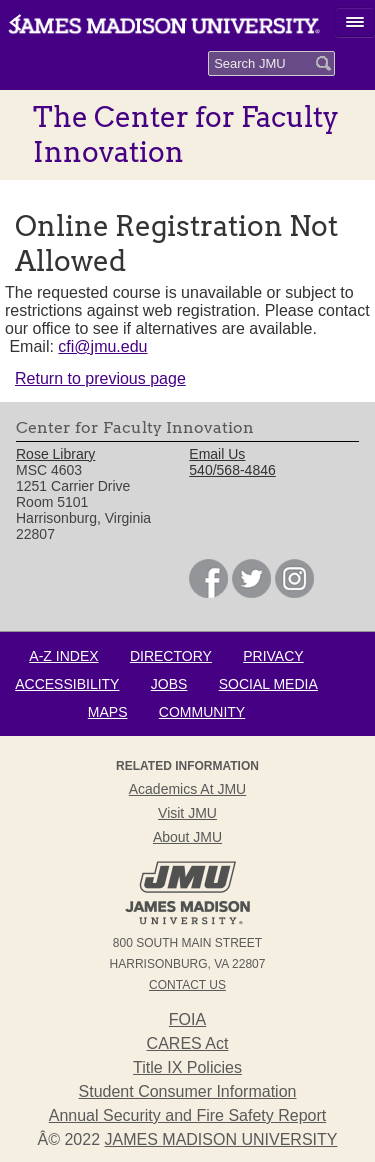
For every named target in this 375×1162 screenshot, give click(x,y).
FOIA (187, 1019)
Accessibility (67, 684)
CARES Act (188, 1043)
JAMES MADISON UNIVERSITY (221, 1139)
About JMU (187, 837)
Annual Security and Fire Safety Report (187, 1115)
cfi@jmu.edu (102, 346)
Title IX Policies (187, 1067)
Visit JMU (187, 813)
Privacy (273, 656)
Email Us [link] (217, 454)
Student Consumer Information (188, 1091)
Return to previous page (100, 378)
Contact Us (187, 985)
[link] (208, 593)
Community (202, 712)
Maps (108, 712)
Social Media (268, 684)
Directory (171, 656)
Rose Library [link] (55, 454)
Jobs (169, 684)
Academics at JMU (187, 789)
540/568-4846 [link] (232, 470)
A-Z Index (63, 656)
